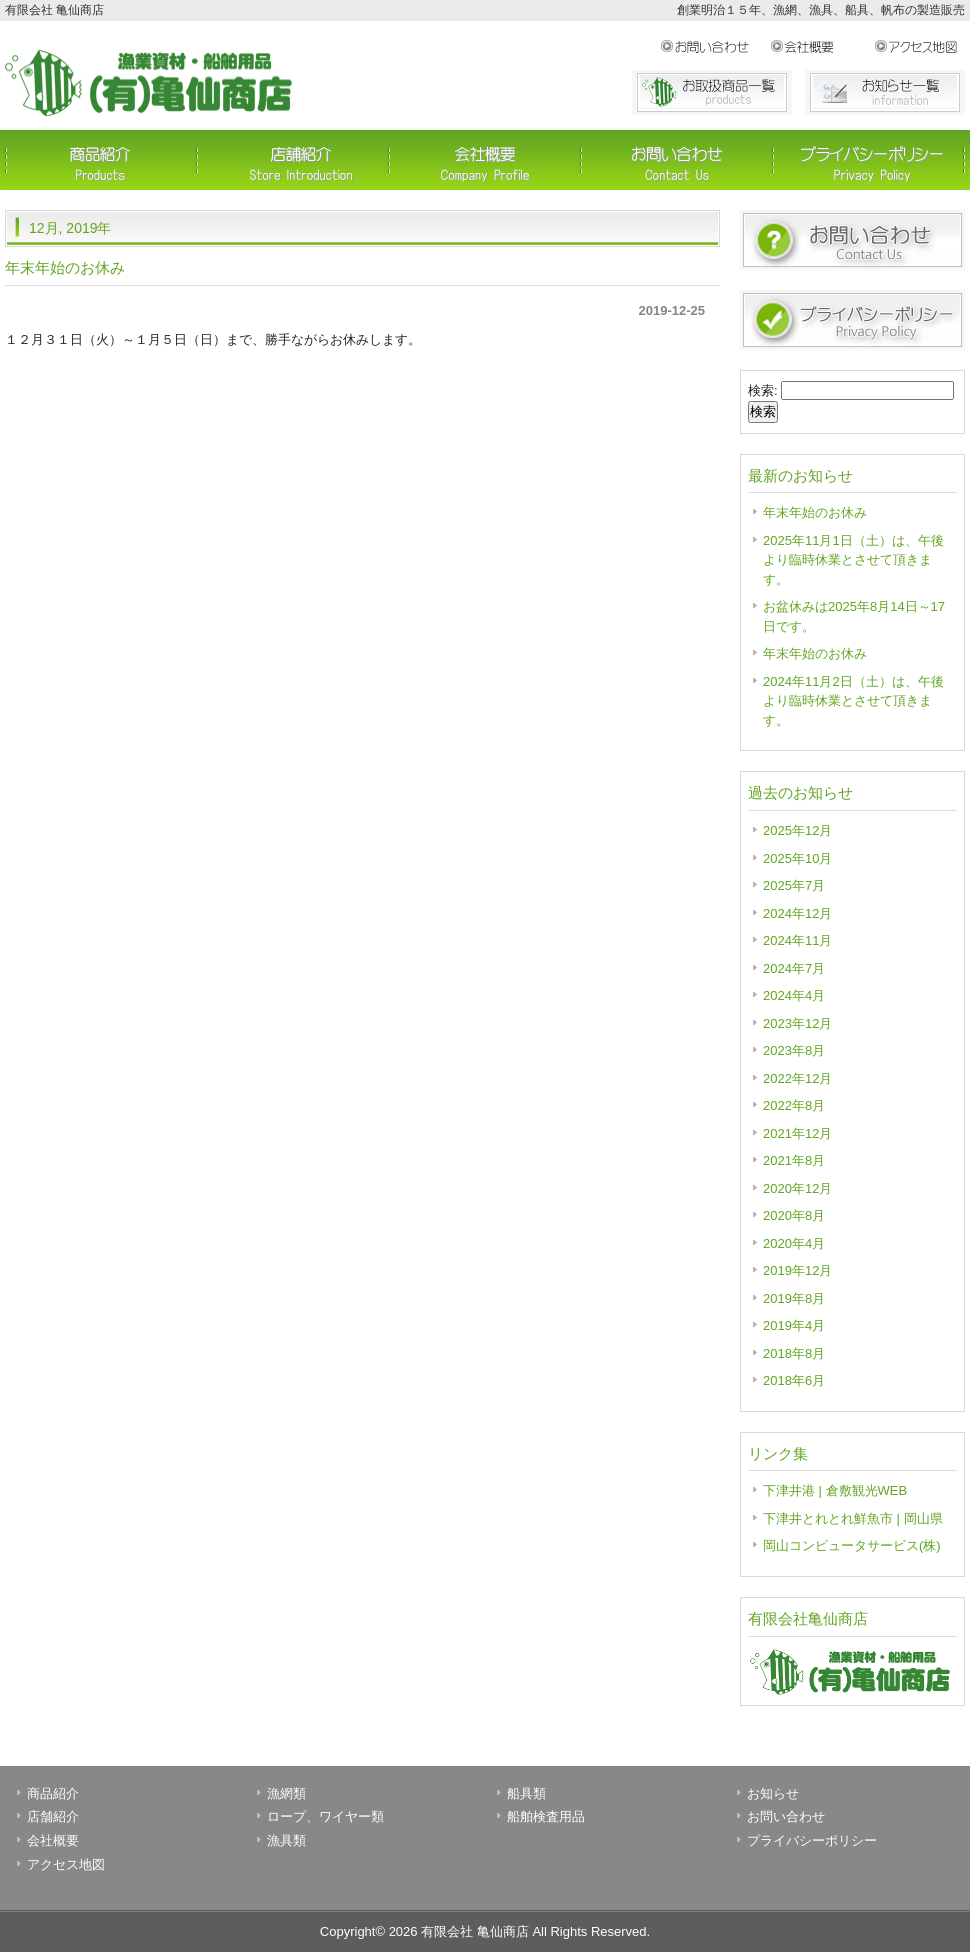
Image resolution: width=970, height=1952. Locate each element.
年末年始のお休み (65, 267)
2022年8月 (794, 1105)
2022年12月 (797, 1078)
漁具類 (286, 1840)
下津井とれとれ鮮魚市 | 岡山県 (853, 1518)
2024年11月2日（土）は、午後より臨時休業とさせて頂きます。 (853, 701)
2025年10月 (797, 858)
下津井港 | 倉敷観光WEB (835, 1490)
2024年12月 (797, 913)
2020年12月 (797, 1188)
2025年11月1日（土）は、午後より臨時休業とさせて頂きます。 (853, 560)
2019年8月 (794, 1298)
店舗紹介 (293, 160)
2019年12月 (797, 1270)
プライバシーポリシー (869, 160)
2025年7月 (794, 885)
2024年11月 (797, 940)
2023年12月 (797, 1023)
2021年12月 (797, 1133)
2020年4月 (794, 1243)
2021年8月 (794, 1160)
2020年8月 (794, 1215)
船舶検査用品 (546, 1816)
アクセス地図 (919, 47)
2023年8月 (794, 1050)
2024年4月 (794, 995)
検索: (763, 390)
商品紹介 (101, 160)
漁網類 (286, 1793)
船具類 (526, 1793)
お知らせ (773, 1793)
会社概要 (822, 47)
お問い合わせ (715, 47)
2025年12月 (797, 830)
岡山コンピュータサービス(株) (852, 1545)
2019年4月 (794, 1325)
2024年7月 (794, 968)
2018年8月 (794, 1353)
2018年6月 (794, 1380)
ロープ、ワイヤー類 (325, 1816)
